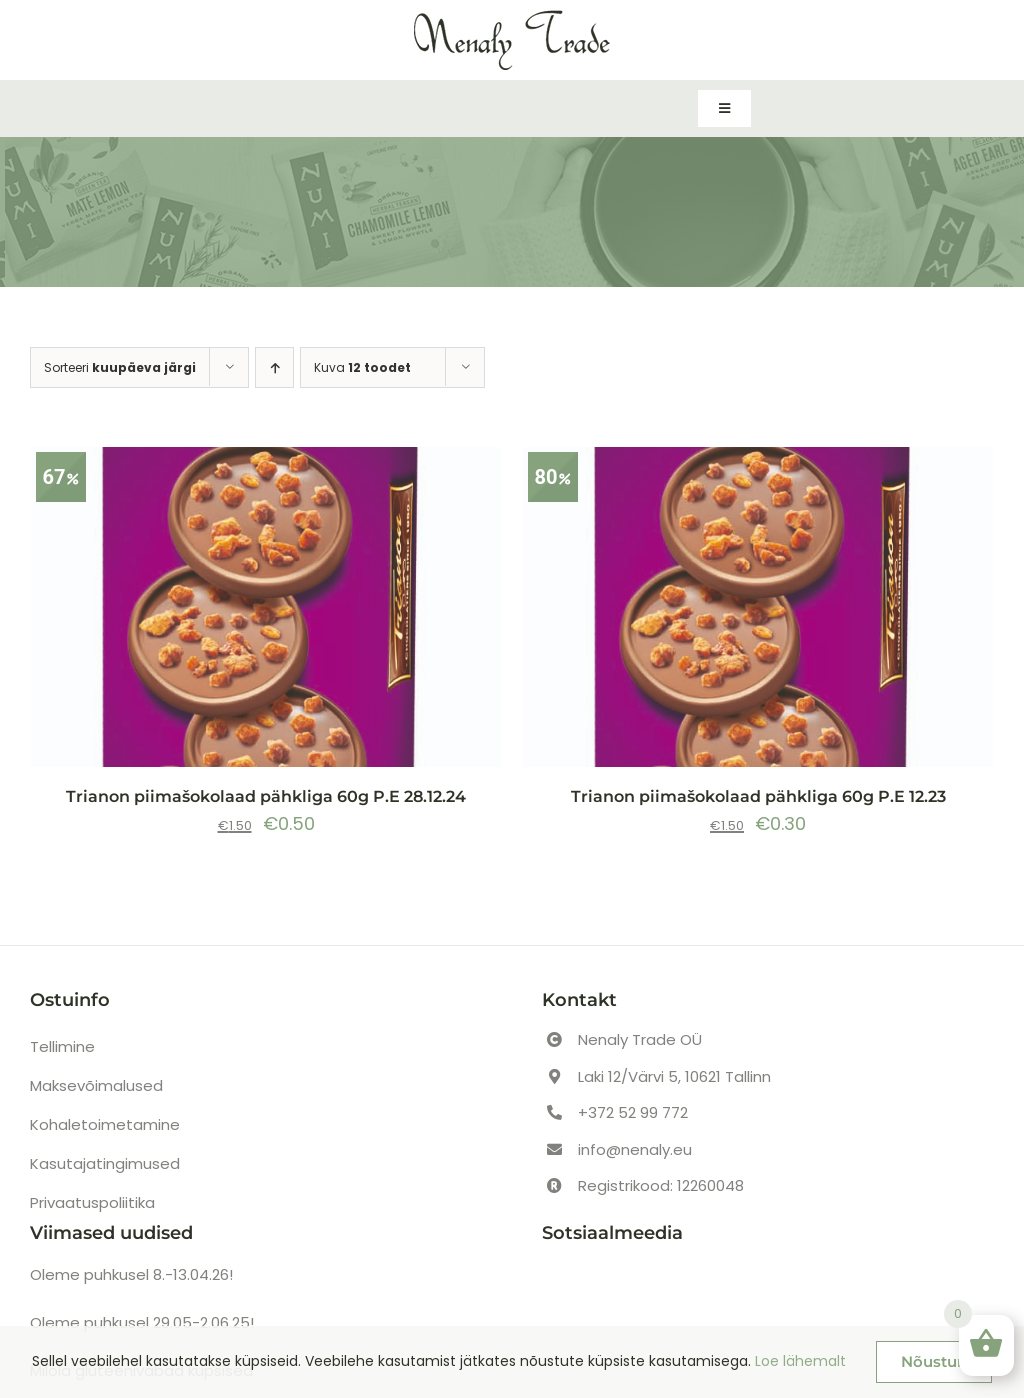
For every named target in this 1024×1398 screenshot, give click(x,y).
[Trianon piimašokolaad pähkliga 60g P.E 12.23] (758, 607)
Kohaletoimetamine (105, 1124)
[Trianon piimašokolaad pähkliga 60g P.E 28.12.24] (266, 607)
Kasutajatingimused (105, 1163)
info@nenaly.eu (635, 1149)
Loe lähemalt (800, 1361)
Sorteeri (120, 367)
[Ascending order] (274, 367)
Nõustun (934, 1361)
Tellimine (62, 1046)
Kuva (362, 367)
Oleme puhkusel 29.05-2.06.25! (142, 1322)
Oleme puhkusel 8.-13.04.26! (131, 1274)
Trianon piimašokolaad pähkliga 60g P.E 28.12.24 (266, 796)
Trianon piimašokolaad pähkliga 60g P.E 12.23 (758, 796)
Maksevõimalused (96, 1085)
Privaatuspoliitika (92, 1202)
